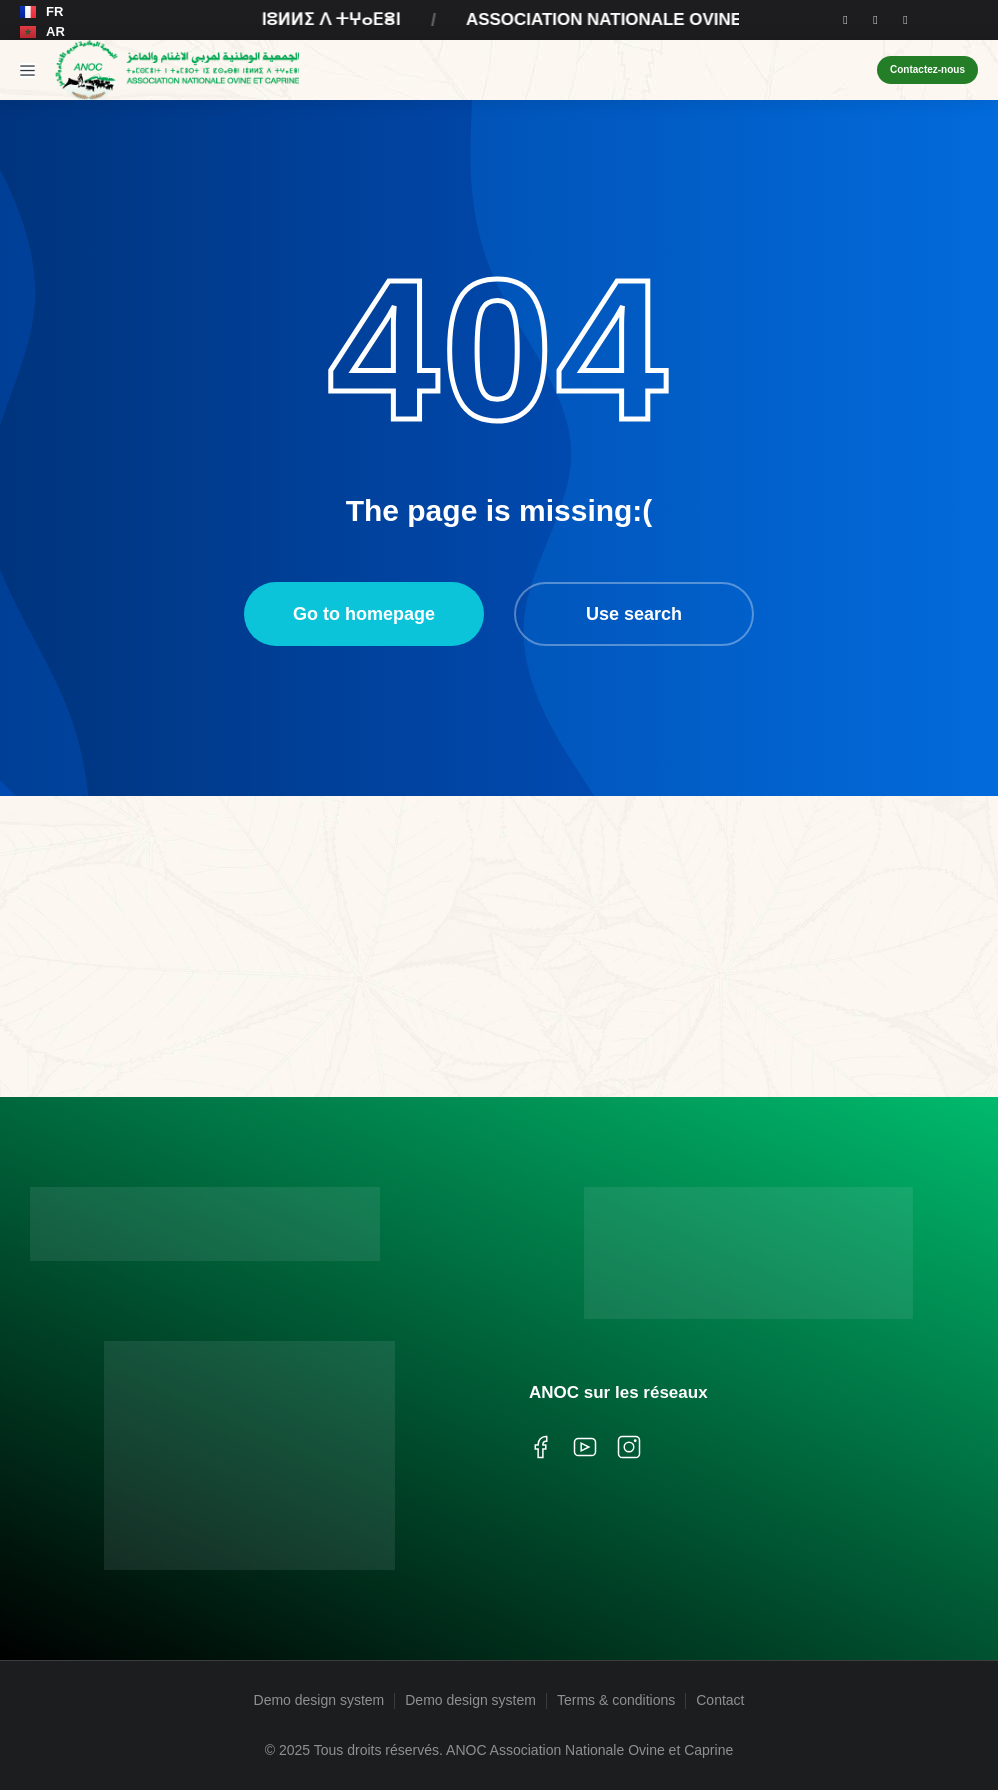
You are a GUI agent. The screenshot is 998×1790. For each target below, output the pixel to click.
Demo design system (319, 1700)
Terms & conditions (616, 1700)
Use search (634, 614)
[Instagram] (875, 20)
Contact (720, 1700)
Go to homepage (364, 614)
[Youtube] (905, 20)
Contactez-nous (927, 69)
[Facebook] (845, 20)
